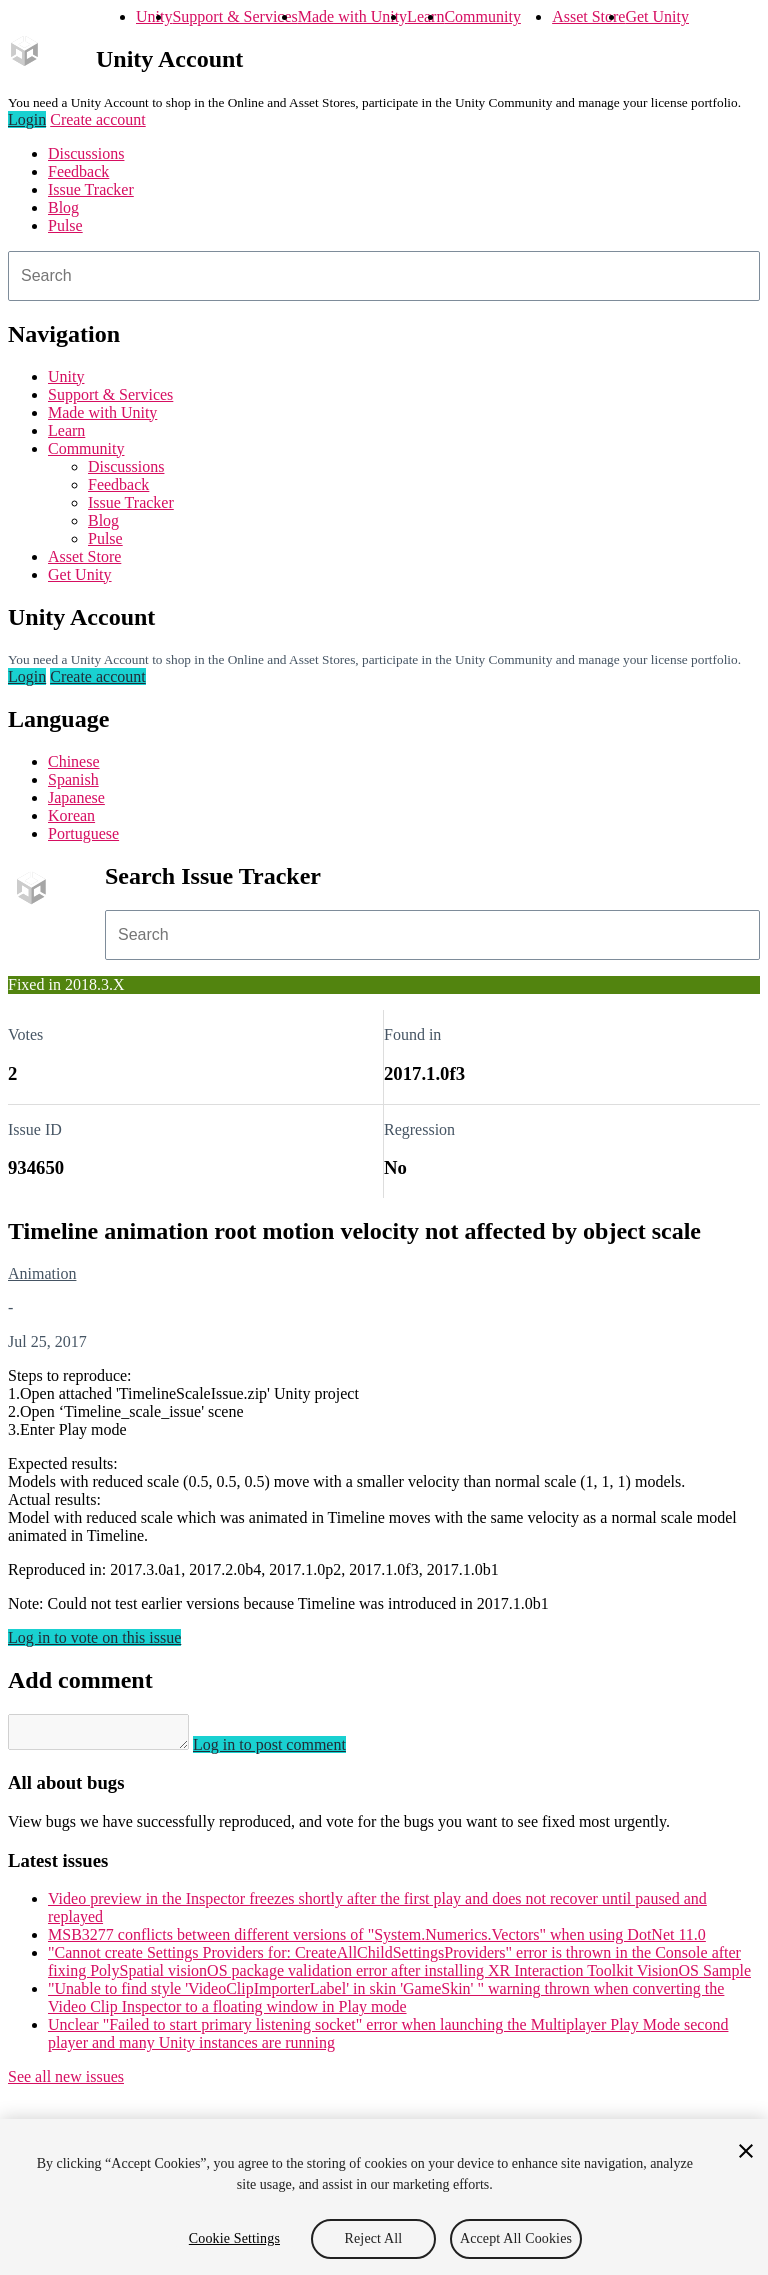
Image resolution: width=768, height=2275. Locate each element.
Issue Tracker (91, 189)
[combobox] (384, 276)
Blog (63, 207)
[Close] (746, 2151)
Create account (98, 119)
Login (27, 119)
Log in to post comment (289, 1750)
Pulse (65, 225)
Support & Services (234, 16)
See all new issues (66, 2082)
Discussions (86, 153)
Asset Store (588, 16)
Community (482, 16)
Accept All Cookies (516, 2238)
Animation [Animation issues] (42, 1273)
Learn (425, 16)
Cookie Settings (234, 2238)
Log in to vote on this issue (94, 1637)
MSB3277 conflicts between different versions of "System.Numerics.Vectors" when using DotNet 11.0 (377, 1940)
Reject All (374, 2238)
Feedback (78, 171)
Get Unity (657, 16)
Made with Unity (352, 16)
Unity (154, 16)
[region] (384, 2197)
